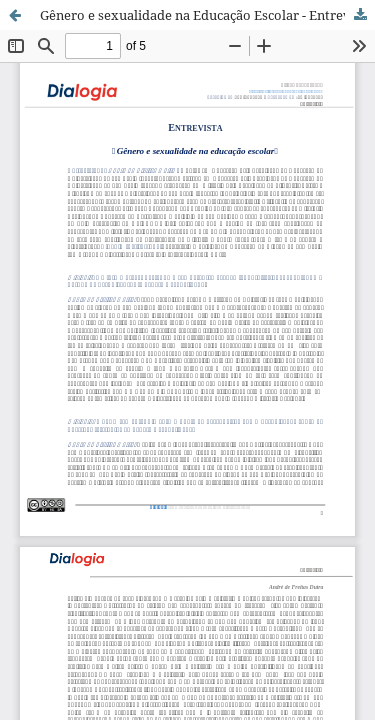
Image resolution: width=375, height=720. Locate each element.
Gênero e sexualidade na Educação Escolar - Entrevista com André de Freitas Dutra (207, 15)
